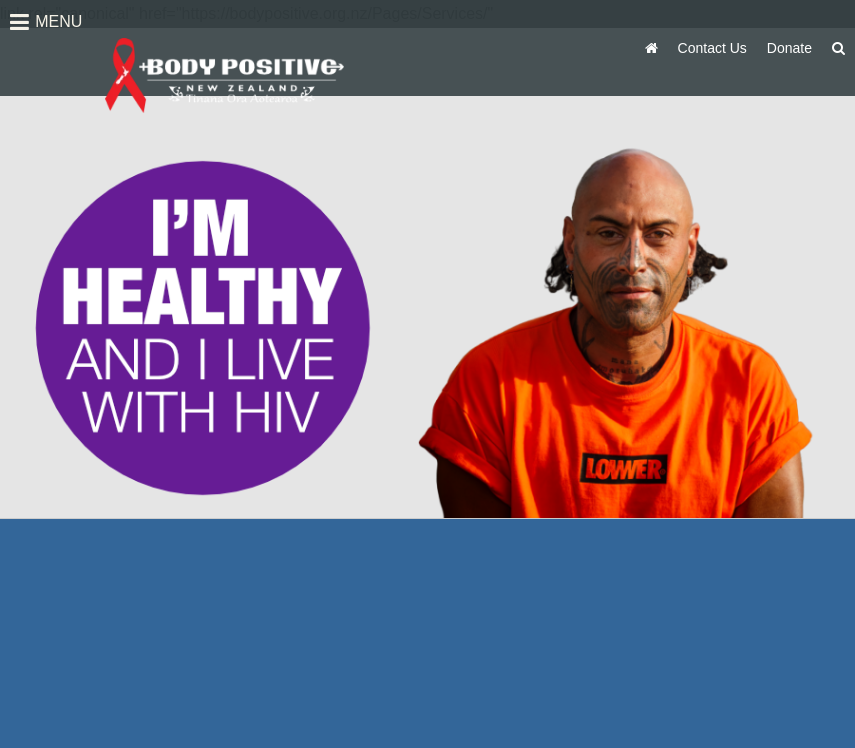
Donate (789, 48)
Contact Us (712, 48)
